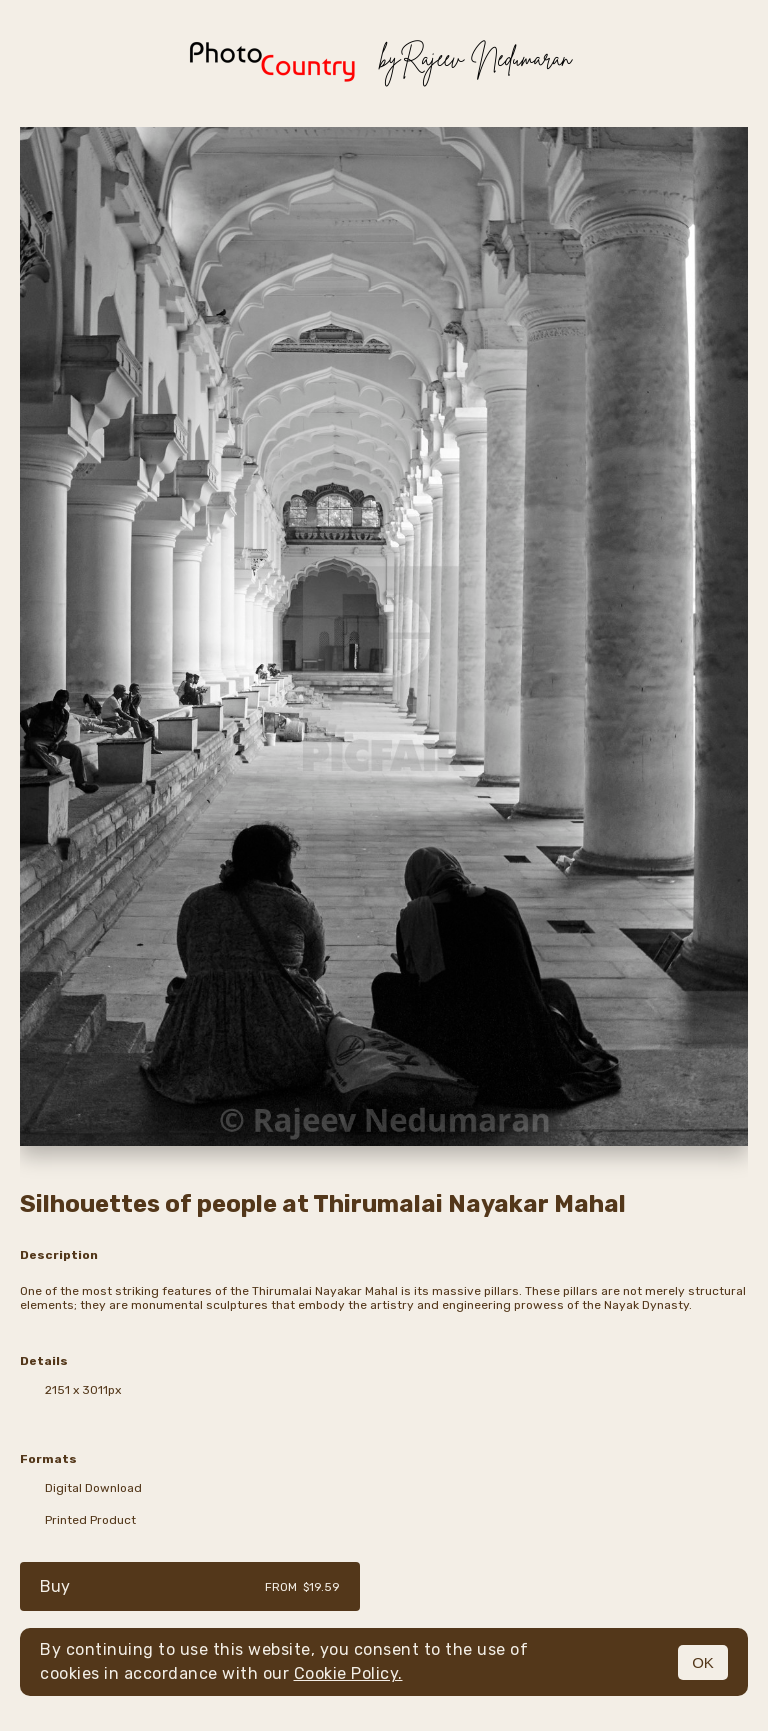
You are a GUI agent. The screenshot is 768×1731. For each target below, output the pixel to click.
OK (703, 1662)
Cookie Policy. (348, 1673)
